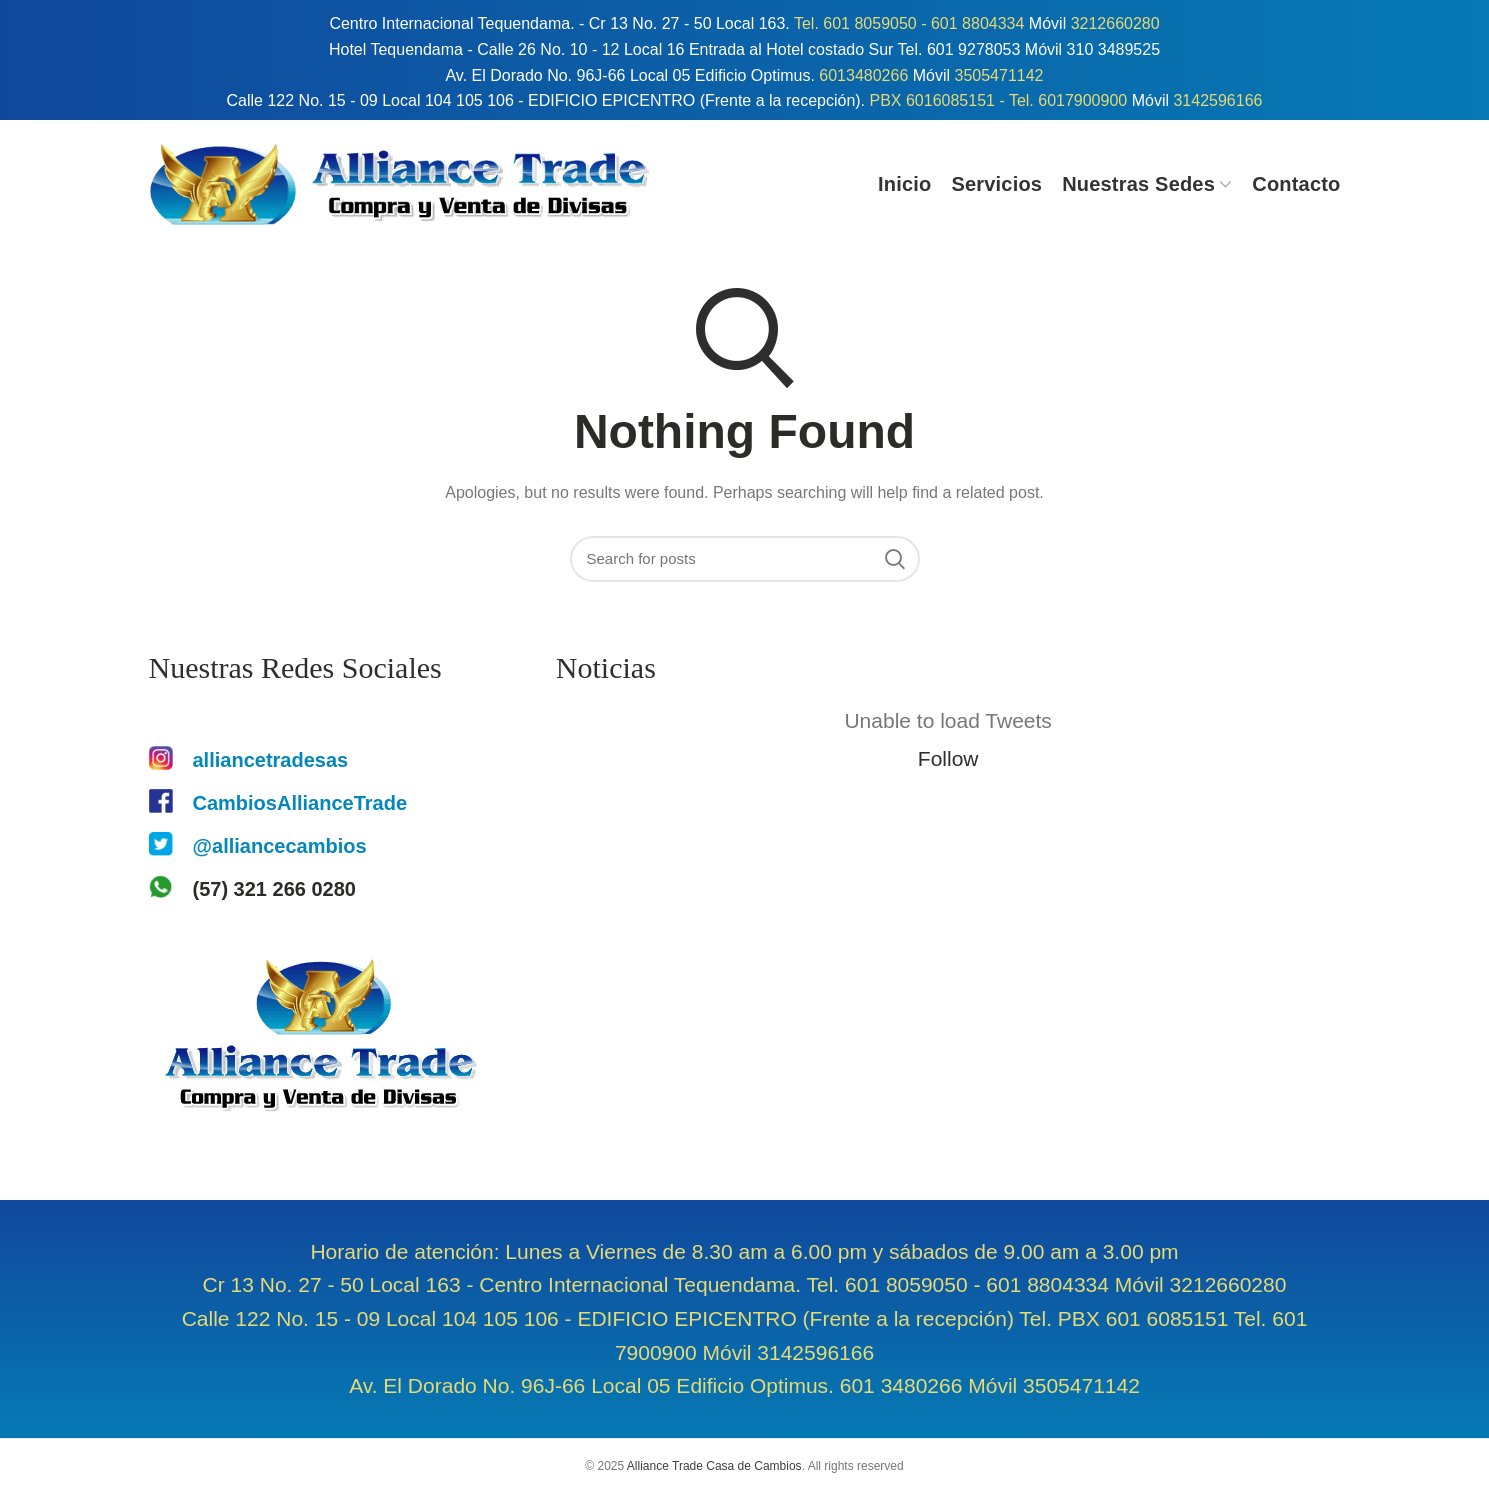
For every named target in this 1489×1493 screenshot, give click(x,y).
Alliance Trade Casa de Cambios (714, 1466)
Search (895, 559)
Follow (948, 758)
